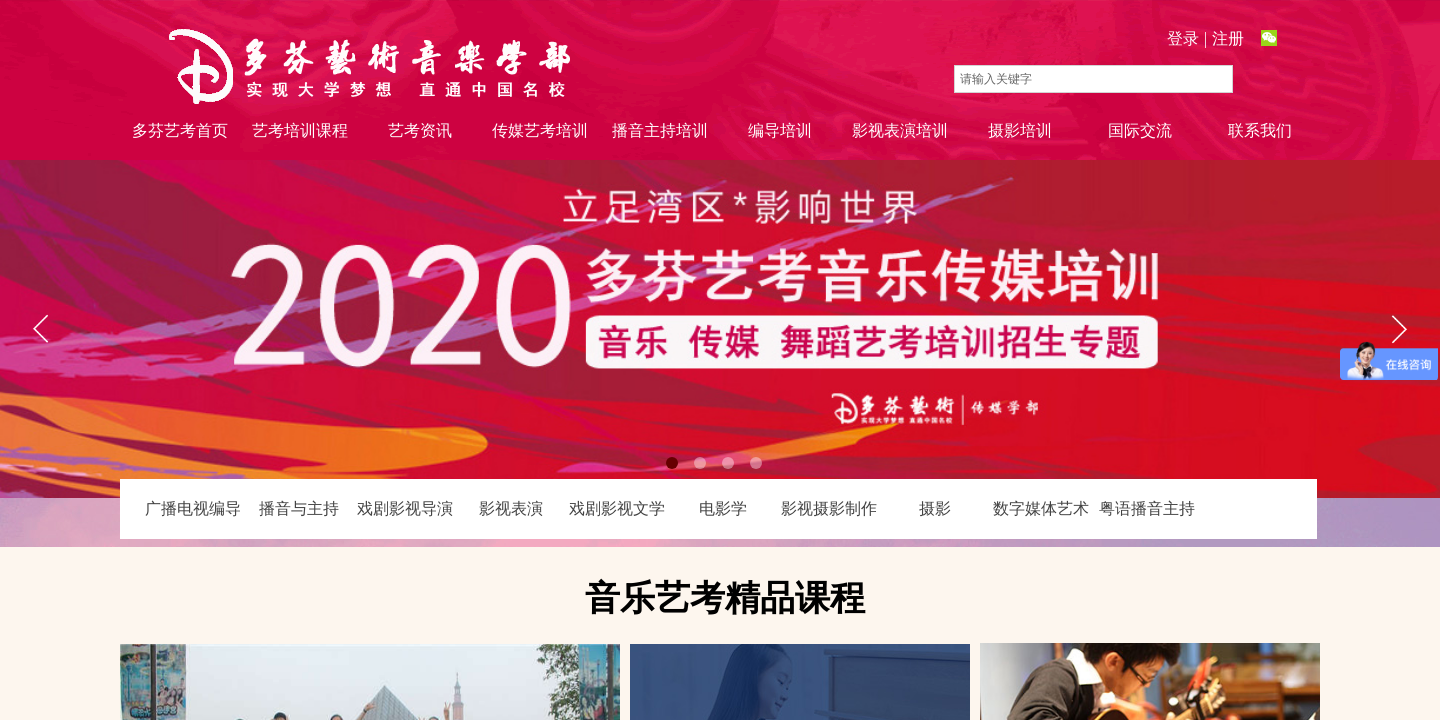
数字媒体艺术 (1041, 508)
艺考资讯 (420, 130)
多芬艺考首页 (180, 130)
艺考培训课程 (300, 130)
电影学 (723, 508)
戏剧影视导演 (405, 508)
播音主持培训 (660, 130)
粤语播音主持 (1147, 508)
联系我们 (1260, 130)
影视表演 (511, 508)
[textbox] (1093, 79)
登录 (1183, 38)
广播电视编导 (193, 508)
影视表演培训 (900, 130)
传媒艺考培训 (540, 130)
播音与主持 (299, 508)
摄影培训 (1020, 130)
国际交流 (1140, 130)
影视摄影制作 (829, 508)
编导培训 (780, 130)
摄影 (935, 508)
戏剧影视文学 (617, 508)
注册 (1228, 38)
